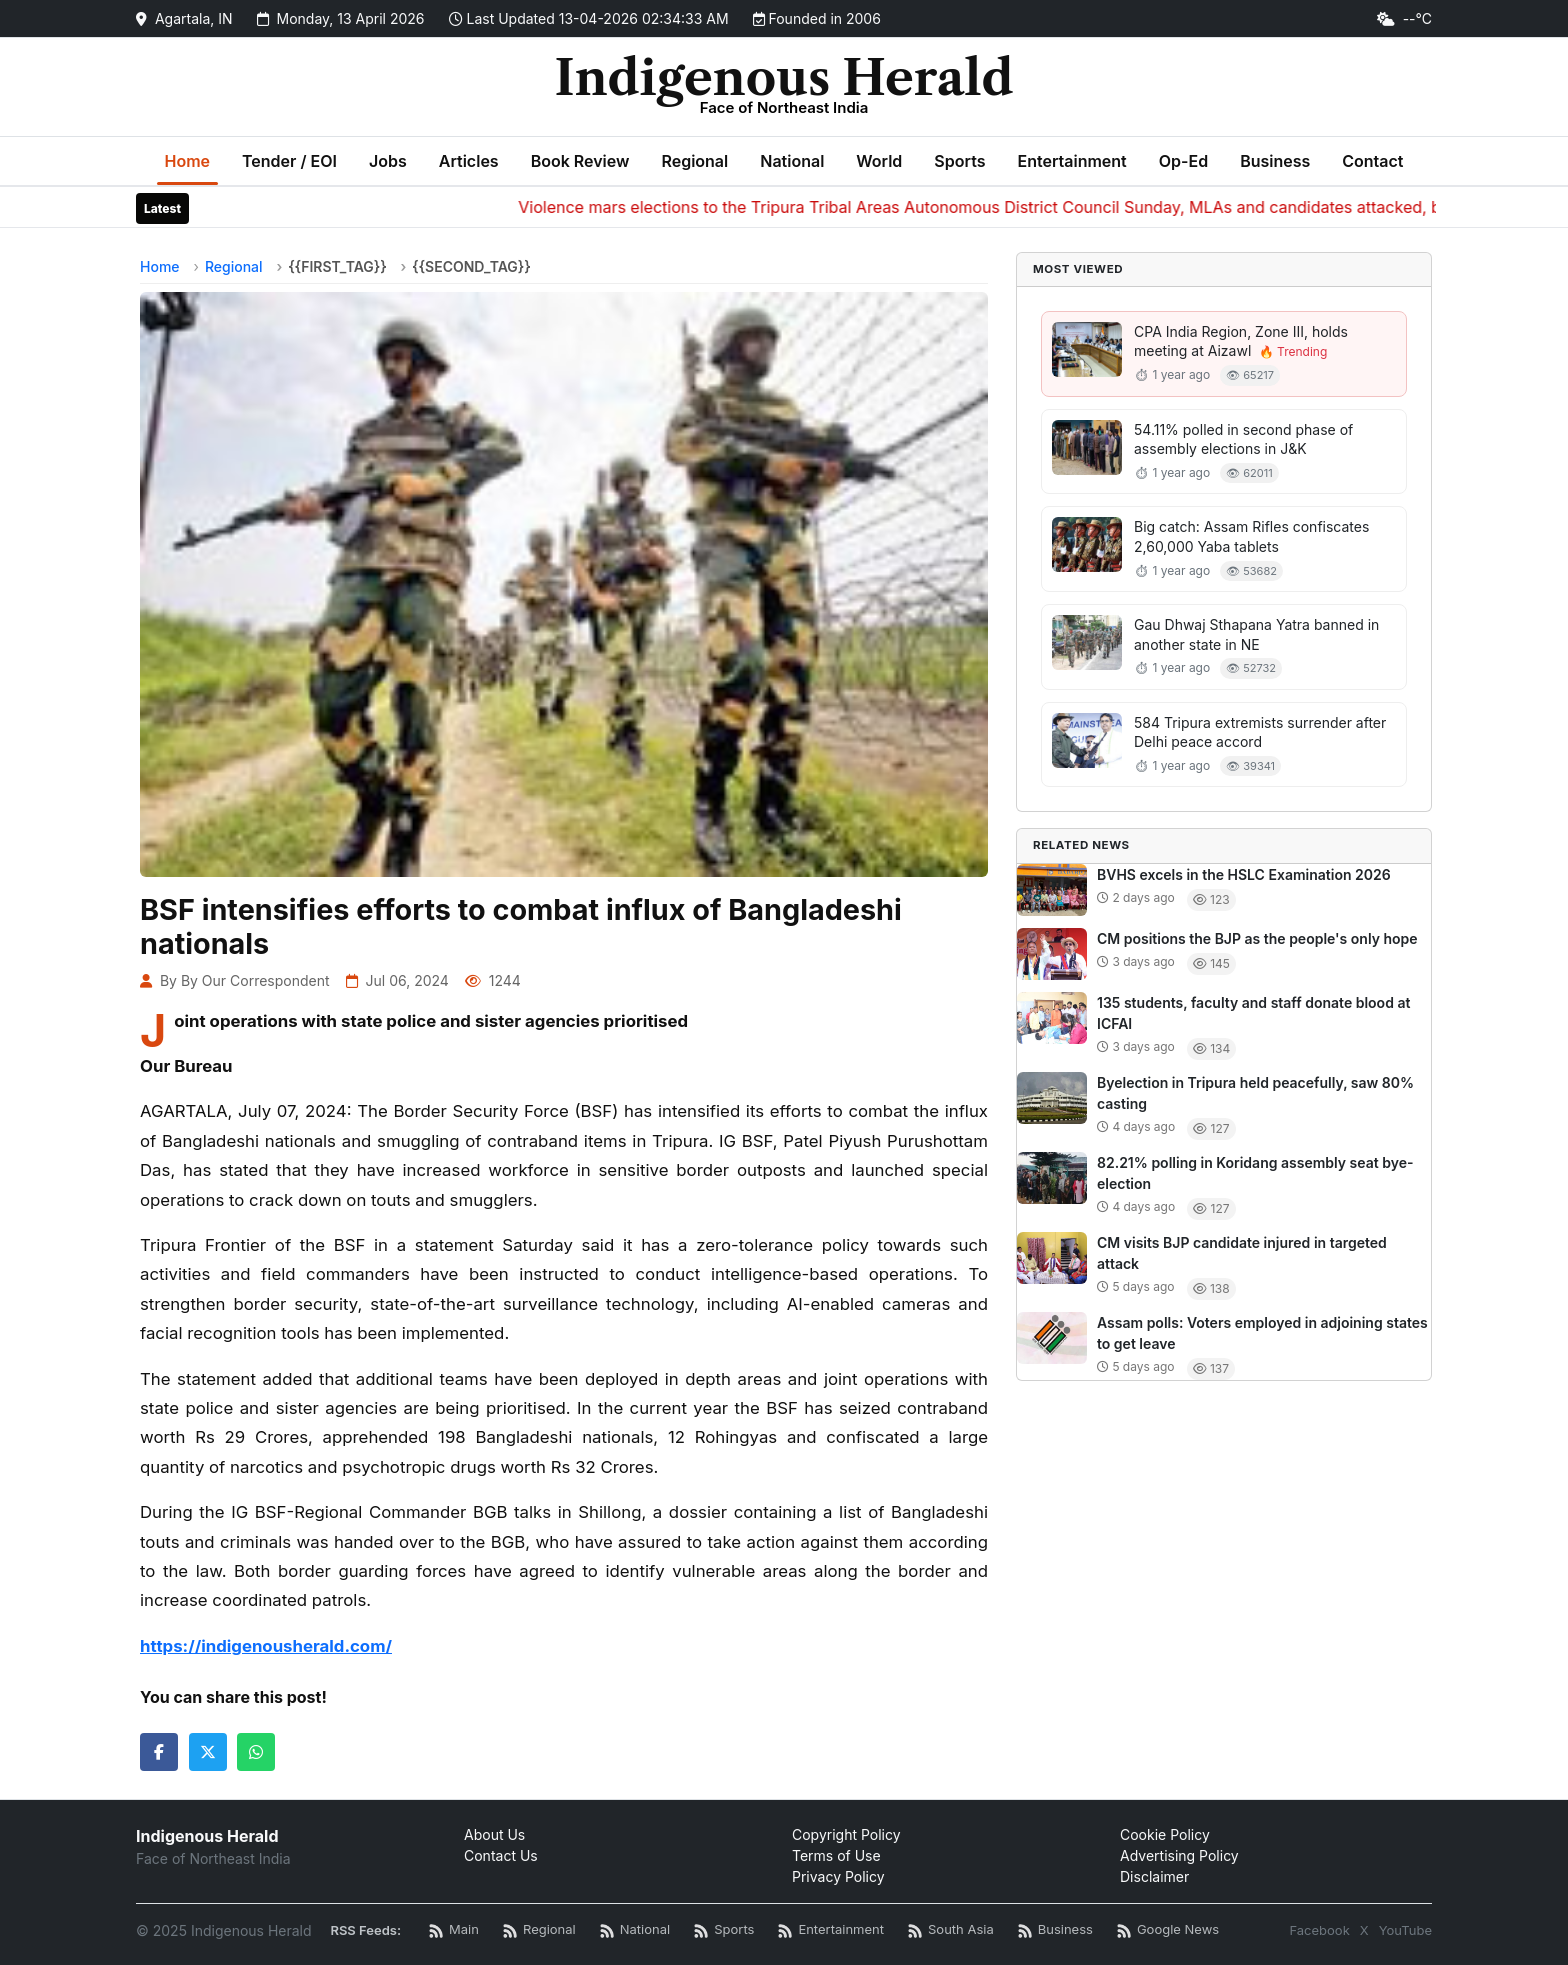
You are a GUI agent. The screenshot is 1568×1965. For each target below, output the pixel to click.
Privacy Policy (838, 1876)
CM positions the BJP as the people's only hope (1257, 938)
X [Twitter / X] (1364, 1930)
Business (1275, 161)
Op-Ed (1183, 161)
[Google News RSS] (1168, 1930)
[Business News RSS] (1055, 1930)
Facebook (1319, 1930)
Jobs (388, 161)
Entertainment (1071, 161)
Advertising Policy (1179, 1855)
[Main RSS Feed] (454, 1930)
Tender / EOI (289, 161)
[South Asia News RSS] (951, 1930)
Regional (694, 161)
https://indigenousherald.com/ (266, 1646)
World (879, 161)
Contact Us (501, 1855)
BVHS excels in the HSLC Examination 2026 (1244, 874)
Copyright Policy (846, 1834)
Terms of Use (836, 1855)
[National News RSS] (635, 1930)
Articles (469, 161)
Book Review (580, 161)
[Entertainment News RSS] (831, 1930)
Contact (1372, 161)
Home (188, 161)
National (792, 161)
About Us (494, 1834)
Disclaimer (1154, 1876)
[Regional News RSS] (539, 1930)
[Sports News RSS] (724, 1930)
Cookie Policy (1165, 1834)
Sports (959, 161)
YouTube (1405, 1930)
